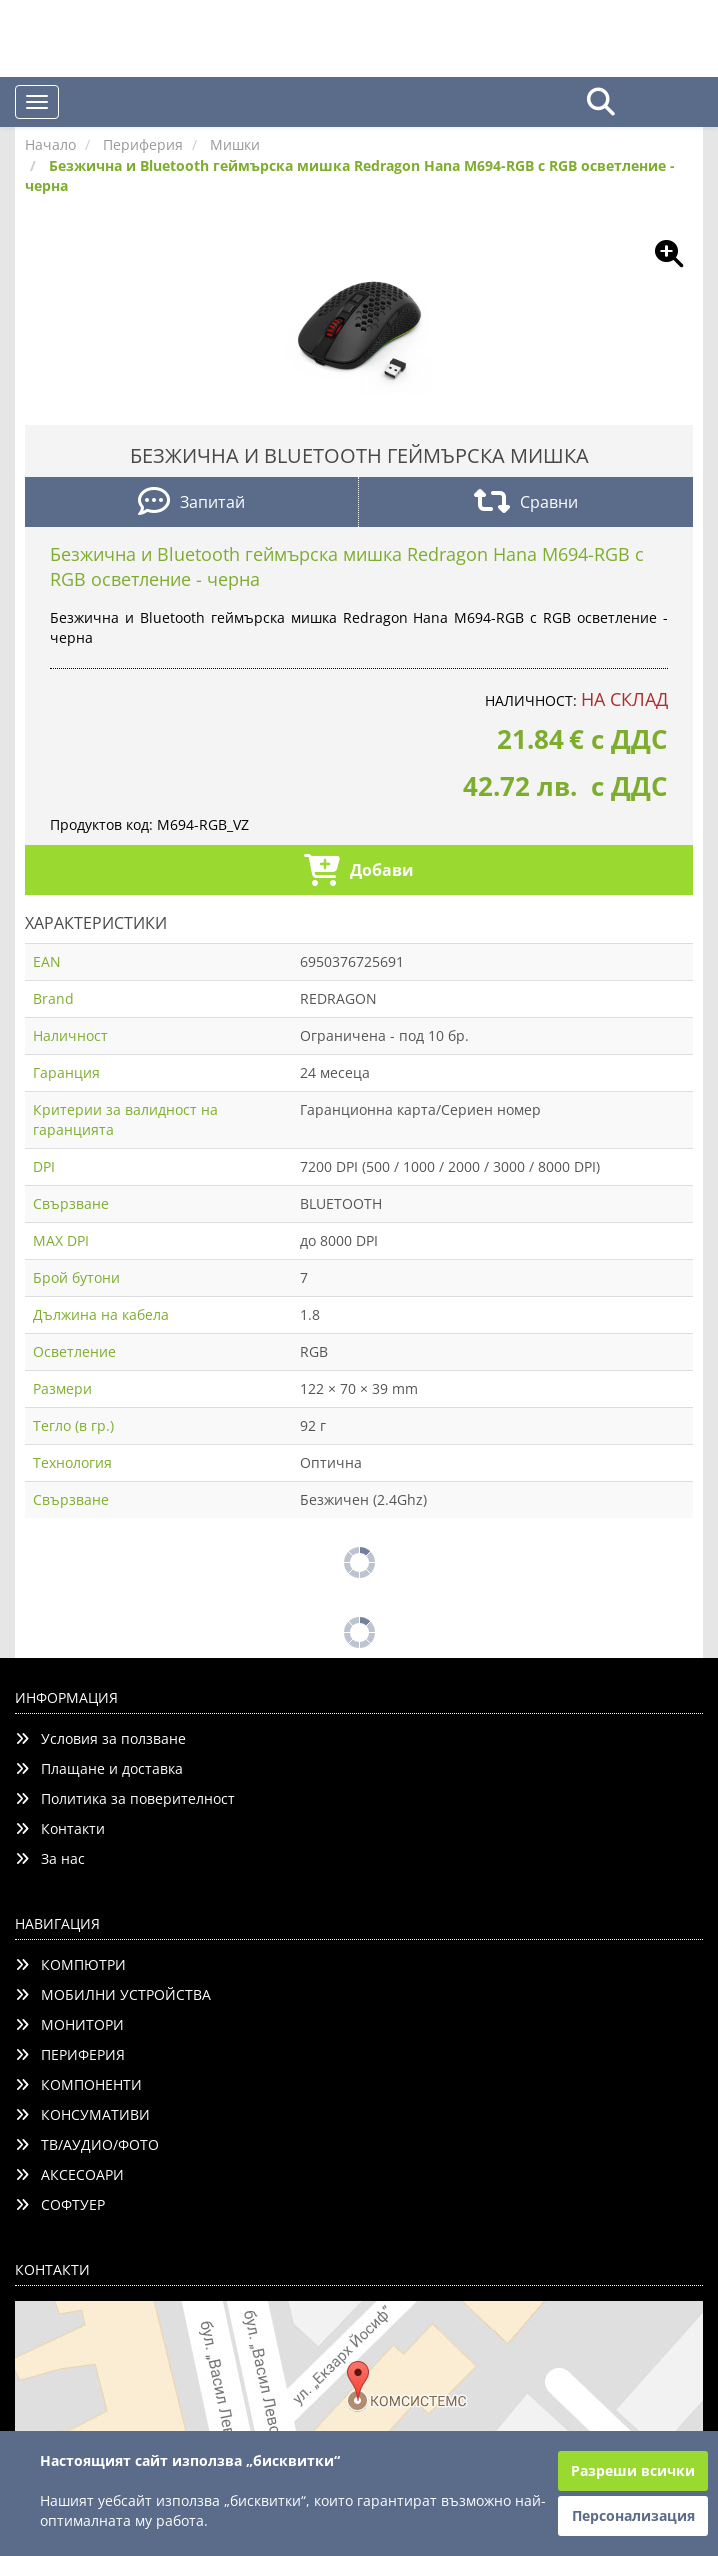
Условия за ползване (100, 1738)
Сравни (526, 503)
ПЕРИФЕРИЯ (70, 2054)
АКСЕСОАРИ (69, 2174)
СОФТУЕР (60, 2204)
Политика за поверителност (125, 1798)
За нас (50, 1858)
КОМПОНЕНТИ (78, 2084)
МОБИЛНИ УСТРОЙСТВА (113, 1994)
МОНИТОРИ (69, 2024)
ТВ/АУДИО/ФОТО (87, 2144)
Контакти (60, 1828)
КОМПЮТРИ (70, 1964)
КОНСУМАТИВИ (82, 2114)
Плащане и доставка (99, 1768)
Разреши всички (633, 2470)
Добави (359, 872)
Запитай (191, 503)
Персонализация (633, 2515)
